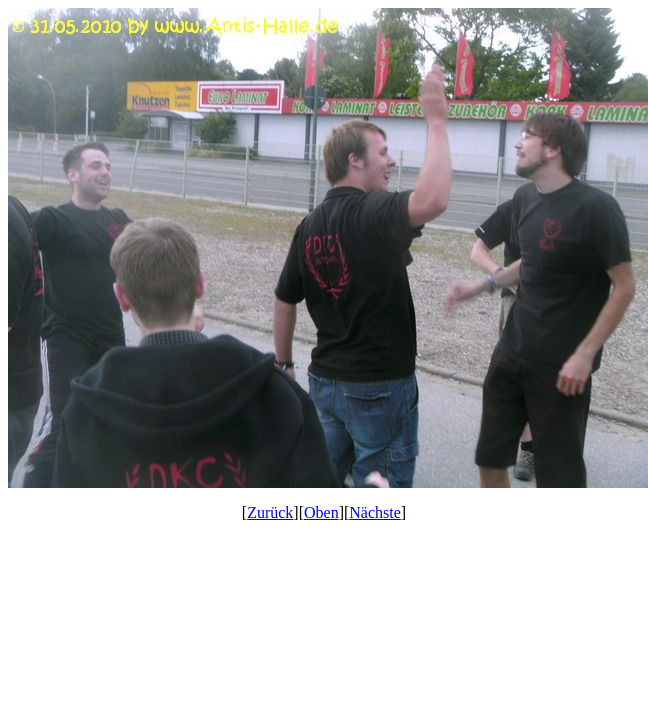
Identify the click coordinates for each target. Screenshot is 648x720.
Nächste (375, 512)
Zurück (270, 512)
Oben (321, 512)
